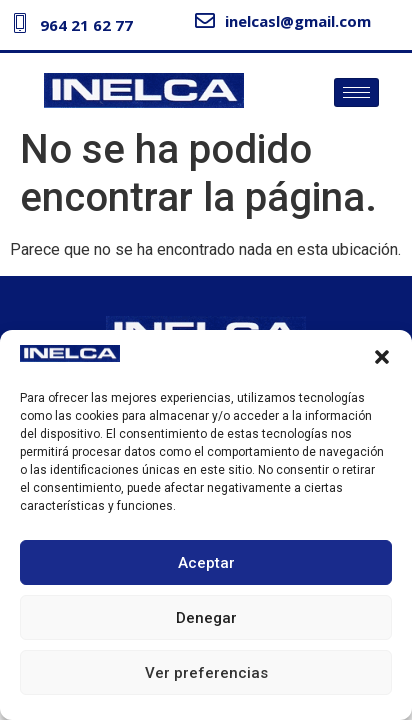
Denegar (206, 618)
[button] (382, 357)
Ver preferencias (206, 673)
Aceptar (206, 563)
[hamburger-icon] (356, 92)
